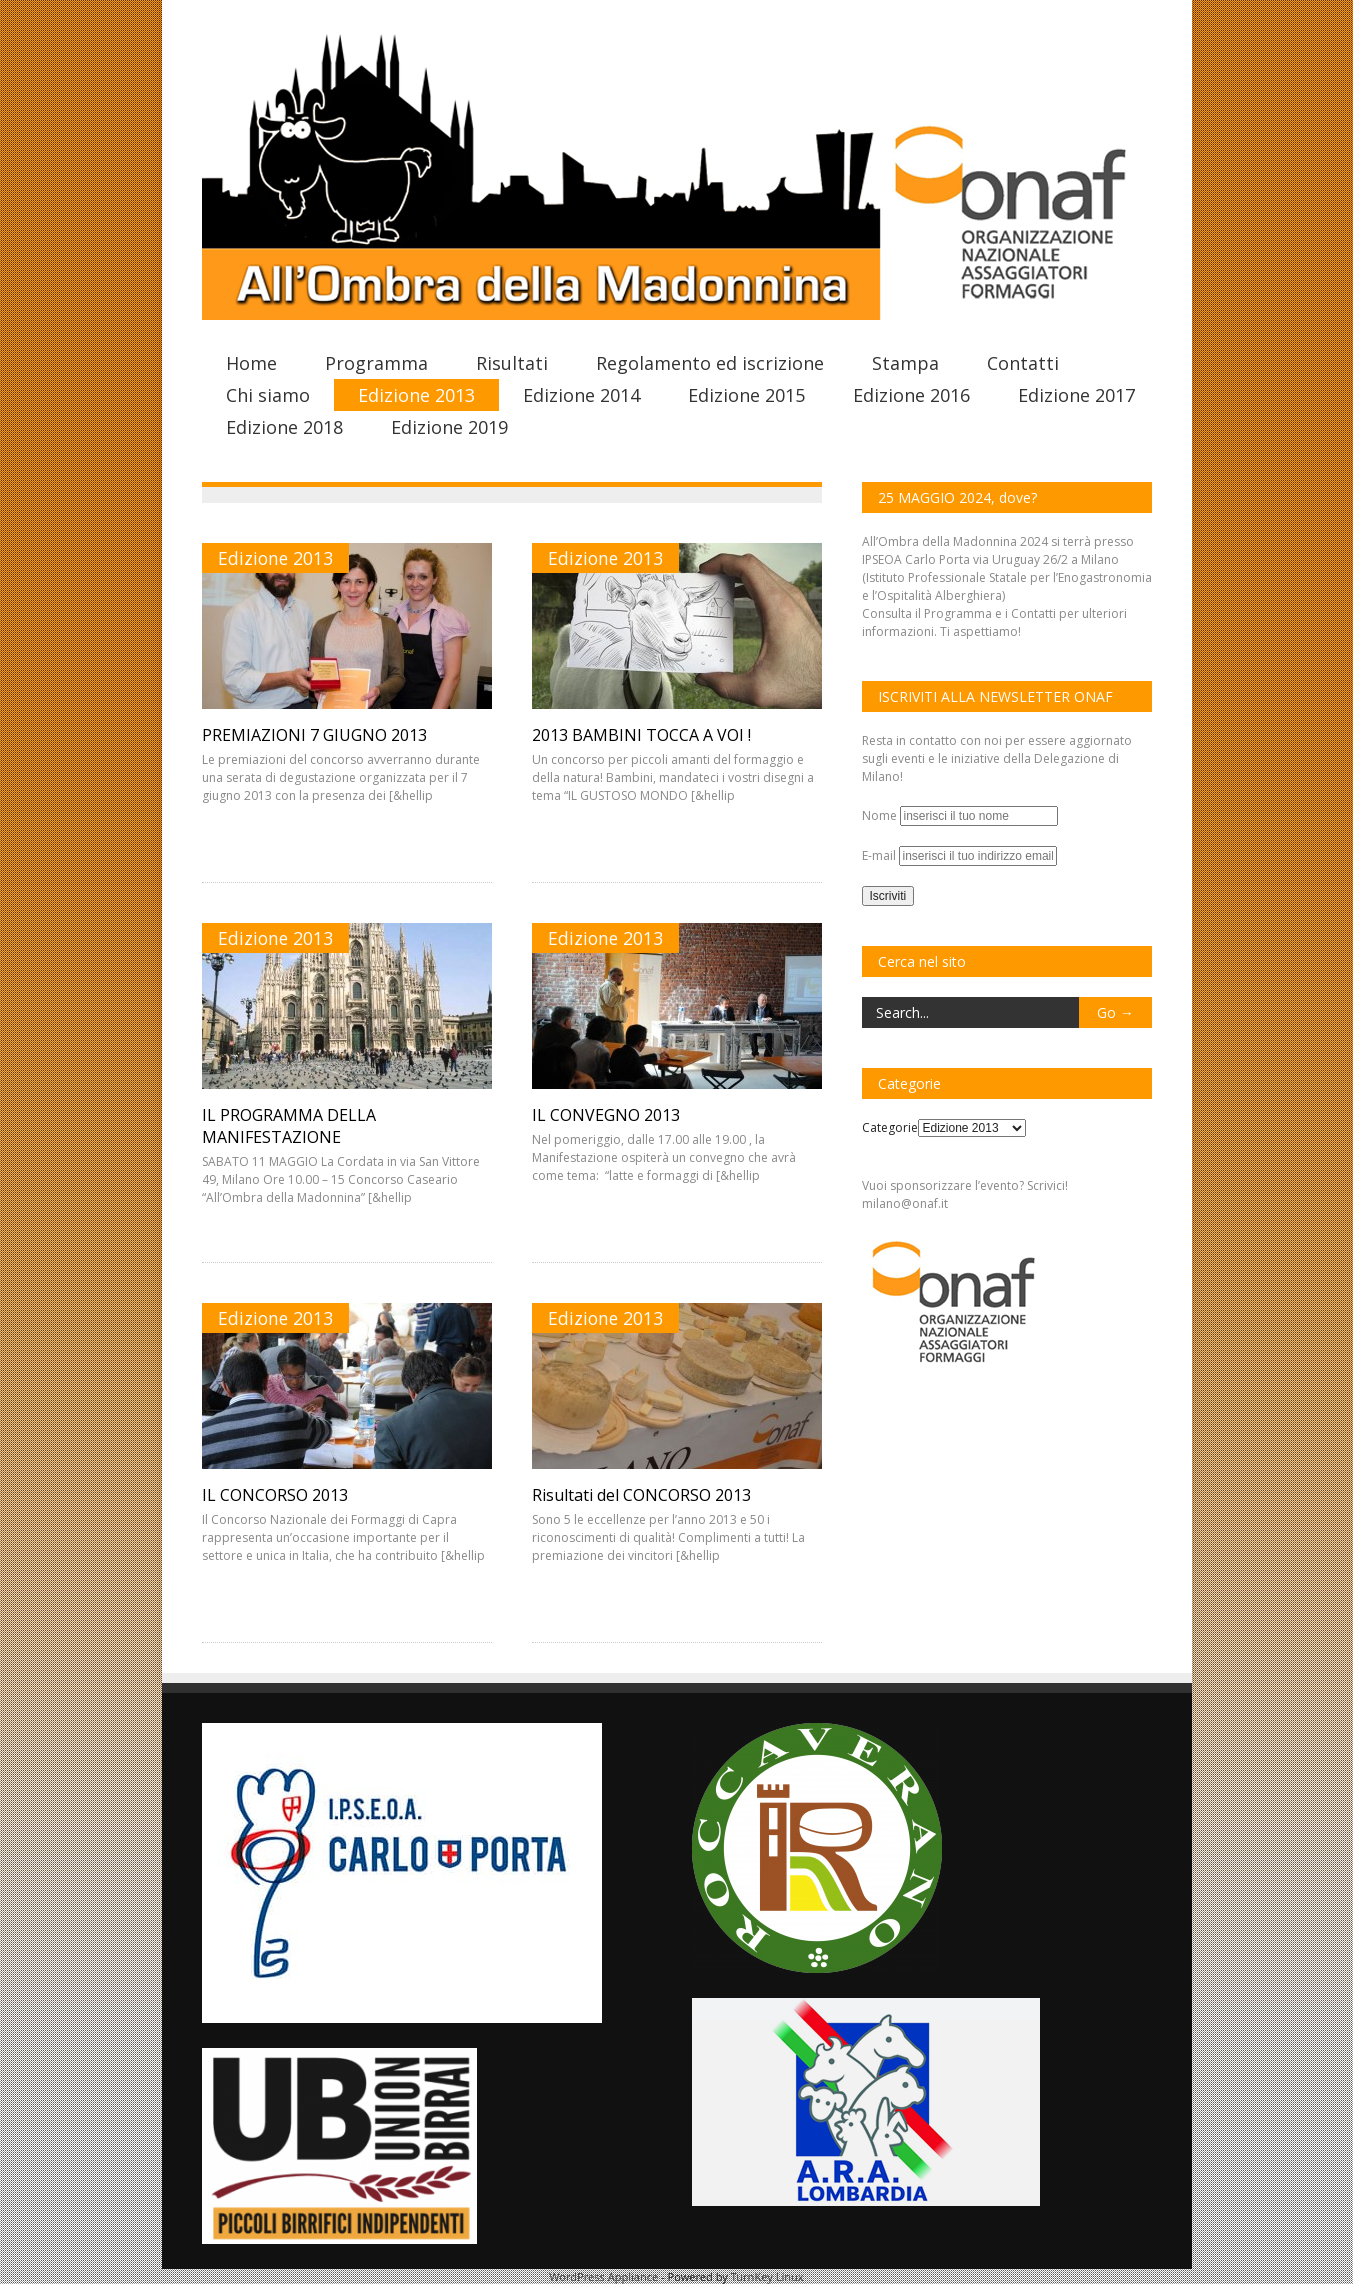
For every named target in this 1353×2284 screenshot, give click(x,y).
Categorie (890, 1127)
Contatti (1023, 363)
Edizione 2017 (1076, 395)
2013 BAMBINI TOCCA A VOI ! (641, 735)
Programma (376, 363)
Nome (881, 815)
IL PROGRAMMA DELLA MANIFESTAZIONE (289, 1126)
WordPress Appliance (603, 2276)
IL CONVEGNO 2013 (606, 1115)
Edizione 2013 (416, 395)
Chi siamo (268, 395)
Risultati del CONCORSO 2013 (641, 1495)
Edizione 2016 (911, 395)
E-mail (880, 855)
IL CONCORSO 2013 (275, 1495)
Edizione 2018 (284, 427)
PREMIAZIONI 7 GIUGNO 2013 (314, 735)
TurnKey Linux (767, 2276)
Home (251, 363)
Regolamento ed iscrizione (710, 363)
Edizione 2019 (449, 427)
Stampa (905, 363)
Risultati (512, 363)
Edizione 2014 (581, 395)
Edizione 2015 (746, 395)
